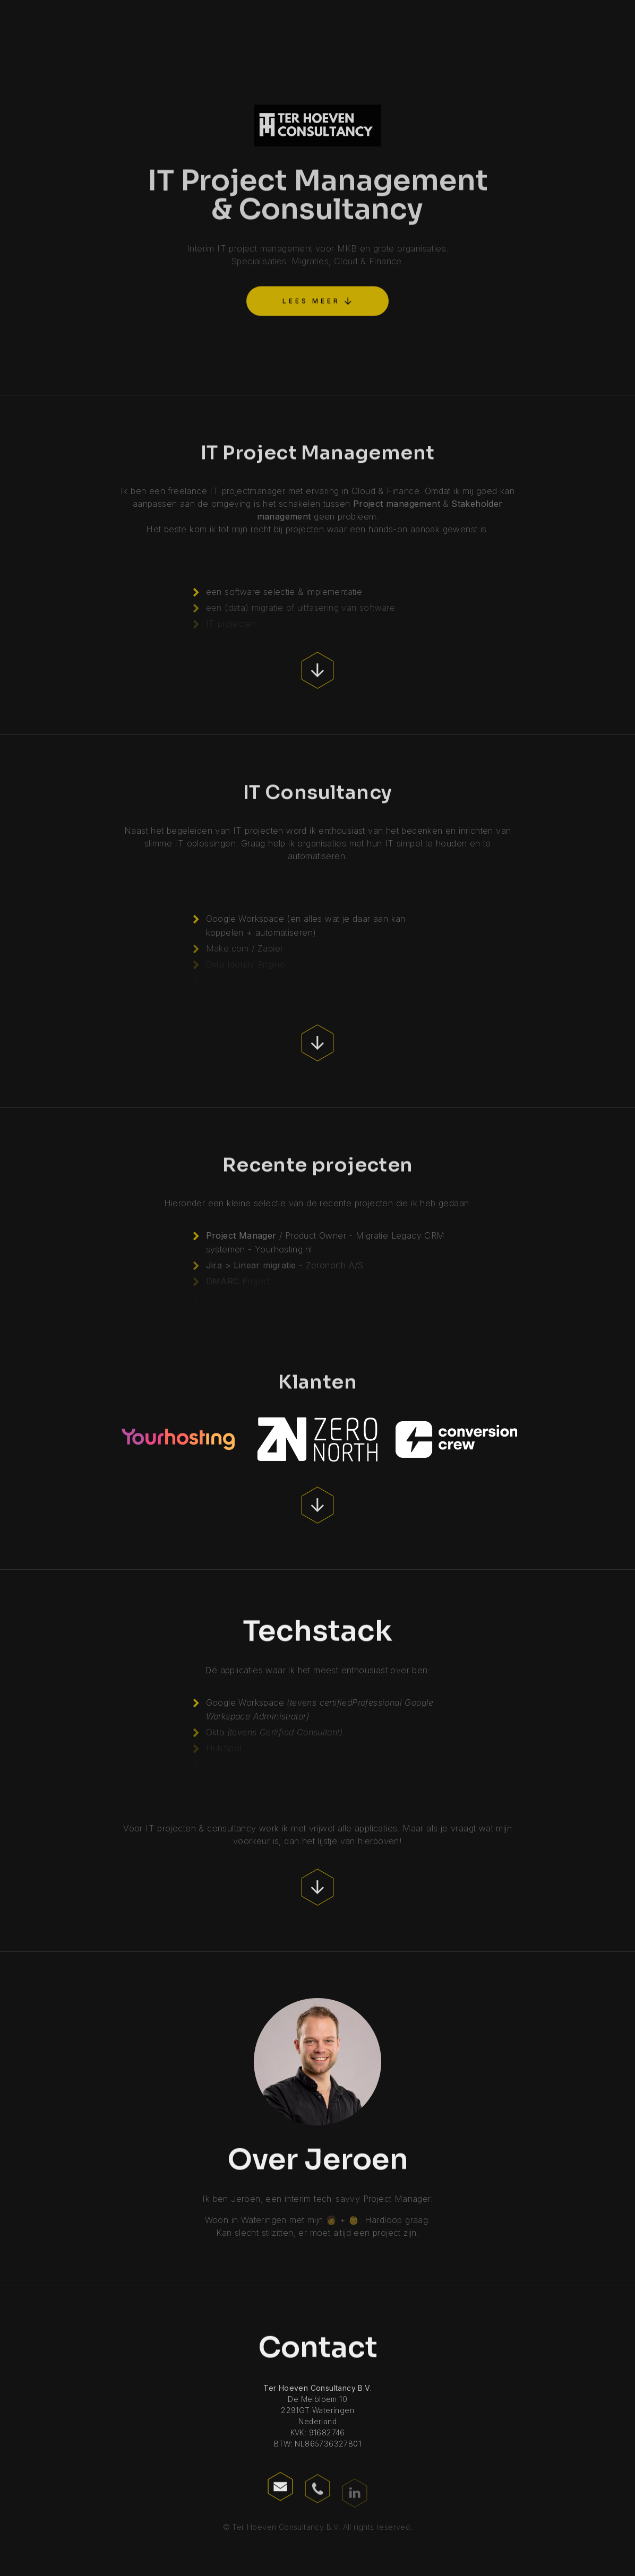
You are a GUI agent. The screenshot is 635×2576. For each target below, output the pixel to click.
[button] (317, 299)
